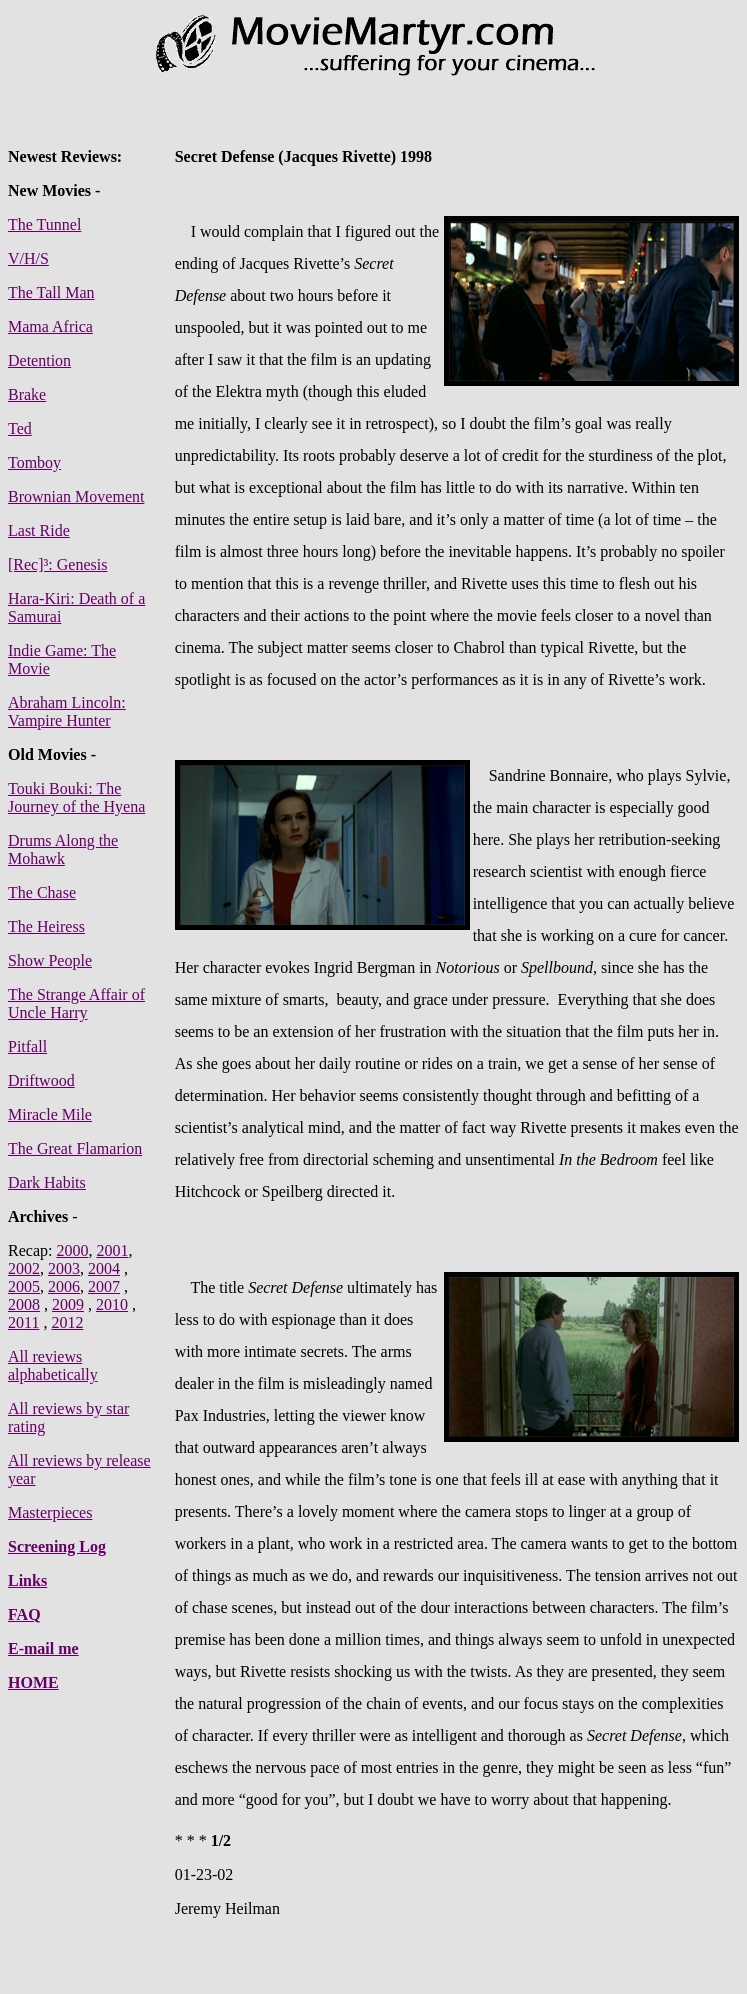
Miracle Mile (50, 1114)
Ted (20, 428)
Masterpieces (50, 1512)
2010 (112, 1304)
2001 (112, 1250)
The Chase (42, 892)
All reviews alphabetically (53, 1365)
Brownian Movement (76, 496)
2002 (24, 1268)
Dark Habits (47, 1182)
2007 (104, 1286)
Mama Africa (50, 326)
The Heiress (46, 926)
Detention (39, 360)
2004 (104, 1268)
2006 (64, 1286)
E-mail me (43, 1648)
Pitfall (27, 1046)
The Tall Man (51, 292)
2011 (23, 1322)
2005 (24, 1286)
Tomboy (34, 462)
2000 (72, 1250)
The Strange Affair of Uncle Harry (76, 1003)
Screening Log (57, 1546)
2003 (64, 1268)
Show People (50, 960)
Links (27, 1580)
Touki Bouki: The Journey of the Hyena (76, 797)
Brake (27, 394)
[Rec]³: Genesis (57, 564)
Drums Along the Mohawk (63, 849)
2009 (68, 1304)
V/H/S (28, 258)
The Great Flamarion (75, 1148)
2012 (67, 1322)
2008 (24, 1304)
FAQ (24, 1614)
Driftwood (41, 1080)
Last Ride (39, 530)
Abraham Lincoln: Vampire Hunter (67, 711)
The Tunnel (44, 224)
